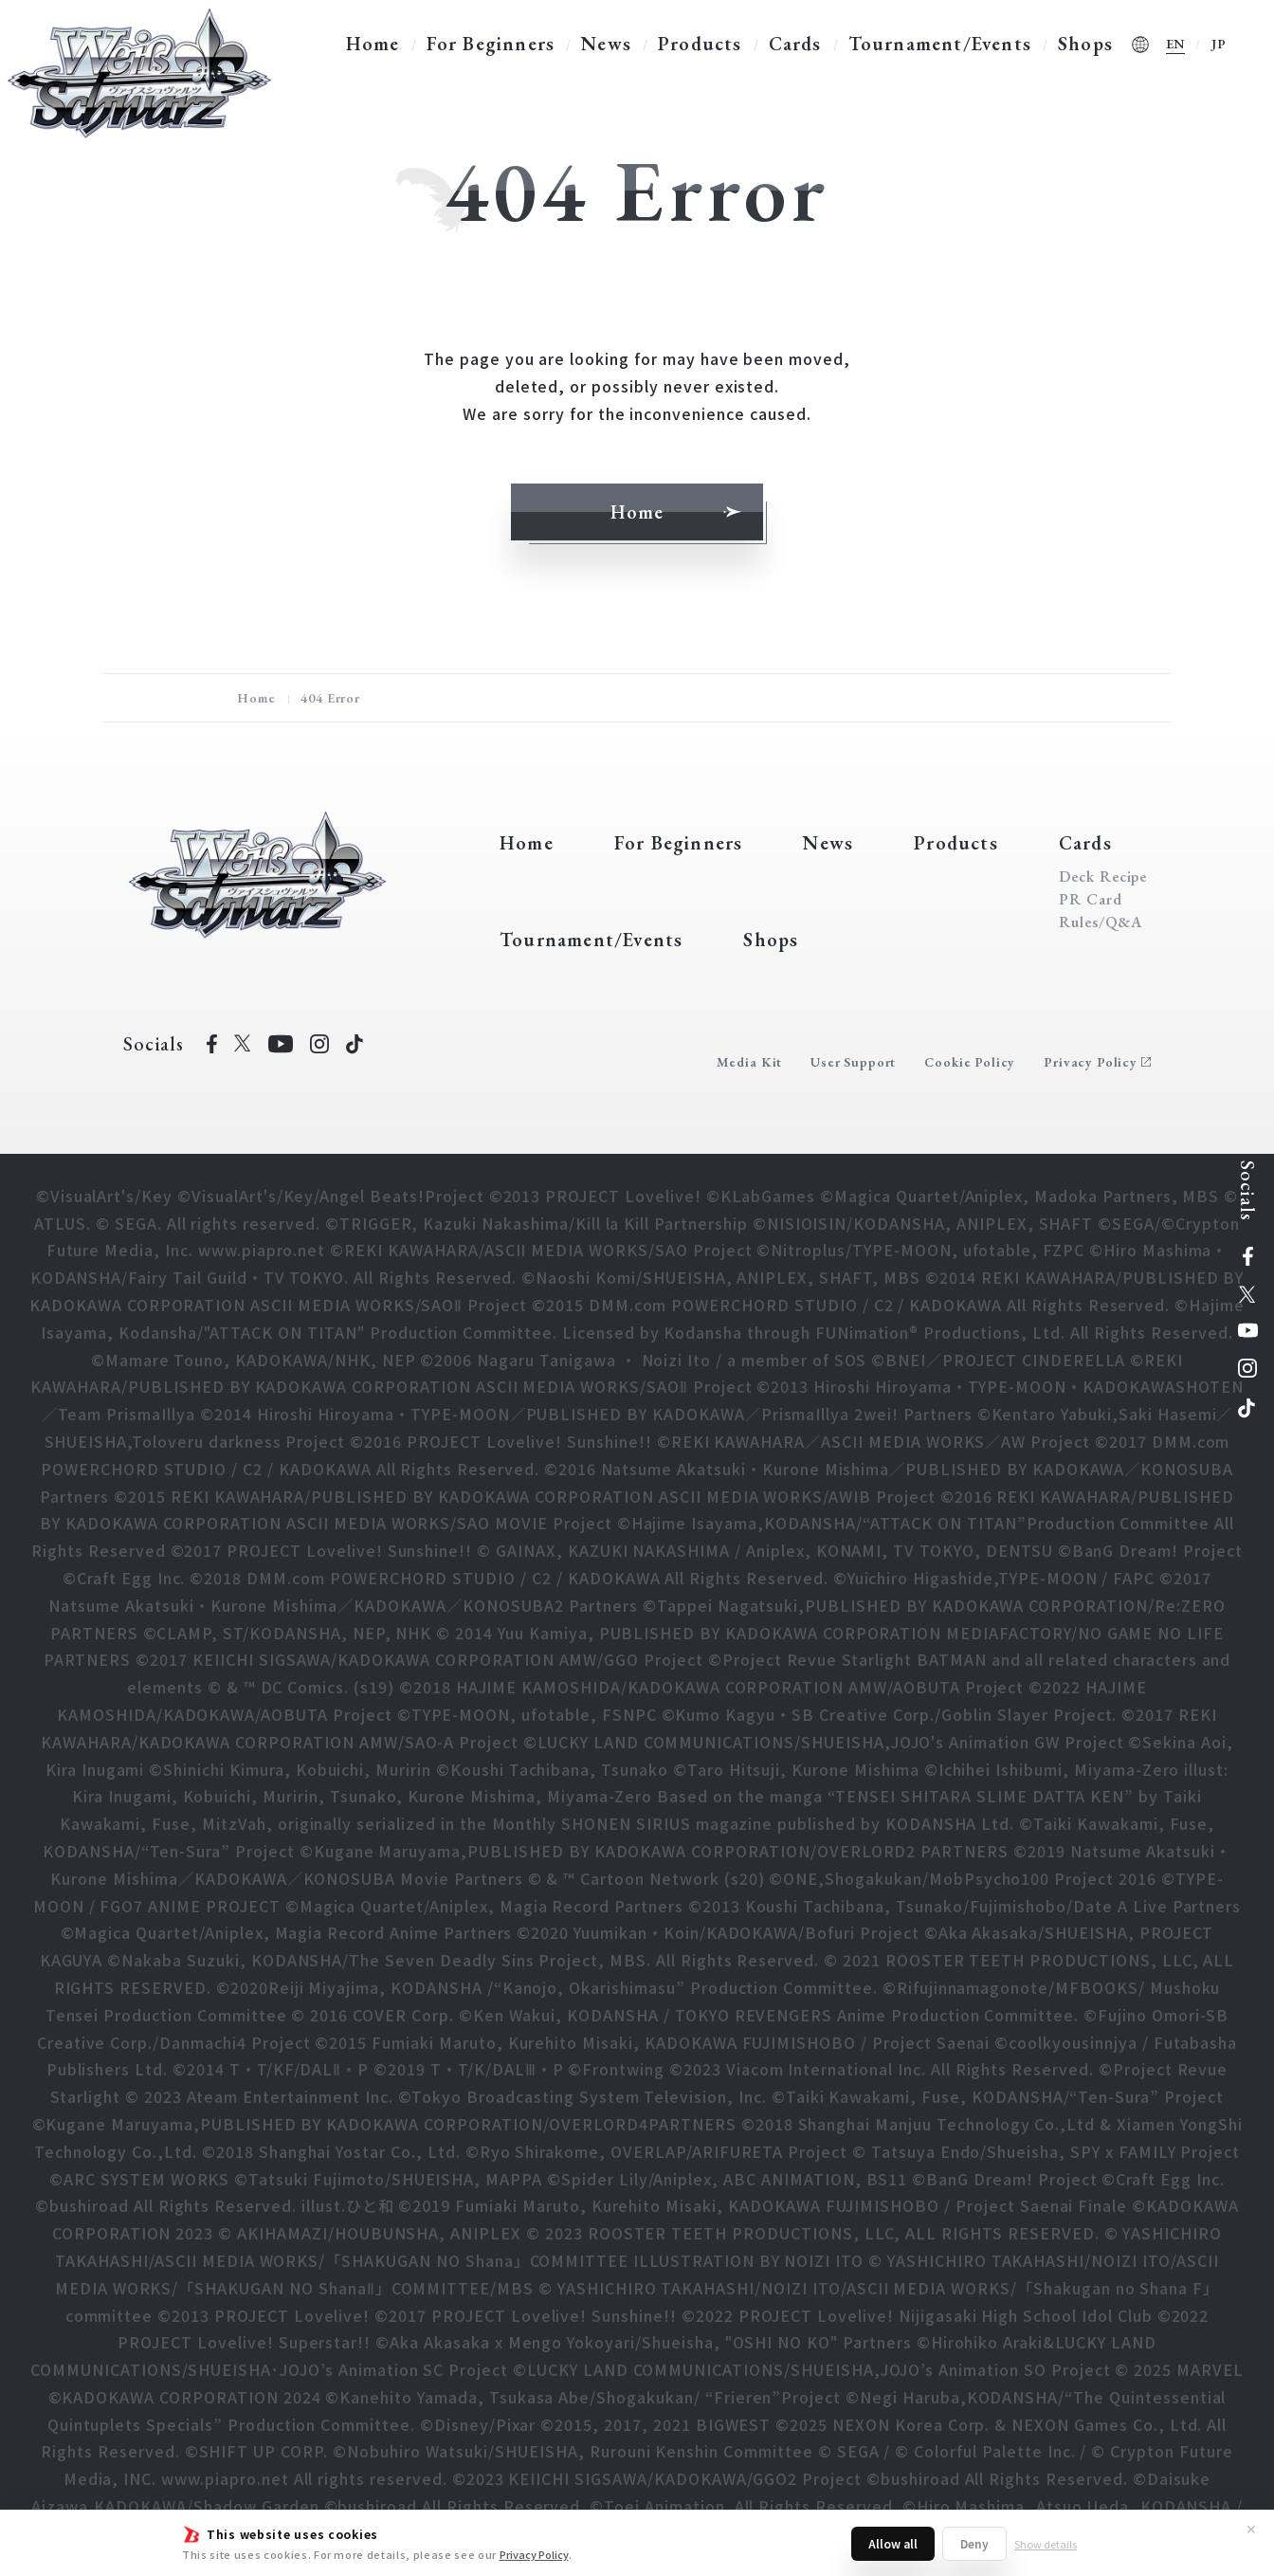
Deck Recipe (1103, 877)
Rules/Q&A (1100, 922)
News (606, 43)
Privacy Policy (534, 2554)
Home (373, 43)
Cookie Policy (969, 1061)
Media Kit (750, 1061)
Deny (974, 2543)
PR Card (1090, 899)
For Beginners (491, 43)
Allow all (893, 2543)
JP (1219, 43)
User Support (853, 1061)
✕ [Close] (1251, 2528)
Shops (1085, 43)
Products (700, 43)
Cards (795, 43)
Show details (1045, 2543)
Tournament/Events (939, 43)
